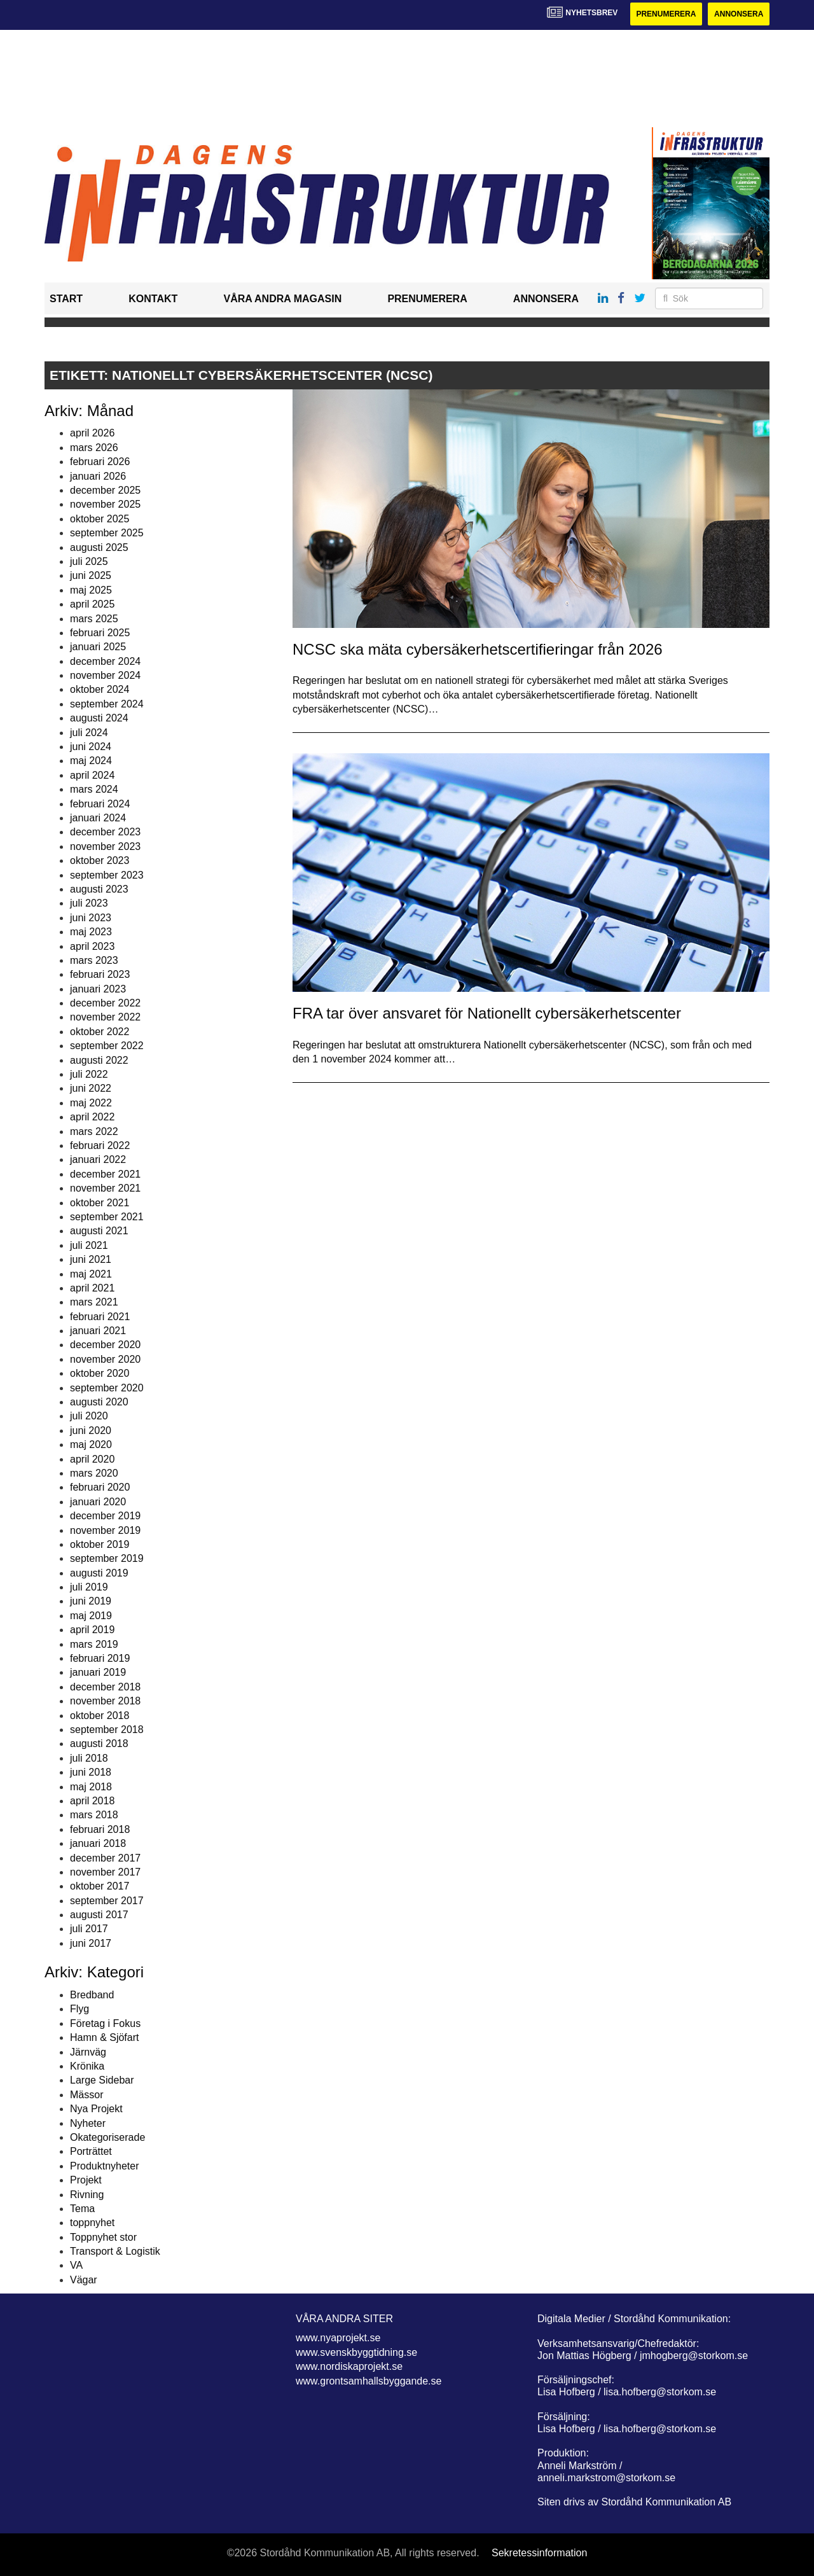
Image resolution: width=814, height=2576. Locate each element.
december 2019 (105, 1515)
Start (66, 298)
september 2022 (107, 1045)
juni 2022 (90, 1088)
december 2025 (105, 490)
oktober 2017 (99, 1886)
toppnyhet (92, 2222)
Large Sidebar (102, 2080)
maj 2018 (91, 1786)
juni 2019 (90, 1601)
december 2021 (105, 1174)
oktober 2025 (99, 518)
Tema (82, 2208)
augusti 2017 (99, 1914)
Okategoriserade (107, 2137)
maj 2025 (91, 590)
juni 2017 (90, 1943)
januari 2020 (98, 1501)
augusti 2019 (99, 1573)
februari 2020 (100, 1487)
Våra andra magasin (282, 298)
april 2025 (92, 604)
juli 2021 (89, 1245)
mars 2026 (94, 447)
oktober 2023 (99, 860)
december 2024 (105, 661)
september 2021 (107, 1216)
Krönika (87, 2066)
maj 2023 (91, 931)
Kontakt (152, 298)
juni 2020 (90, 1430)
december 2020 (105, 1344)
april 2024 (92, 775)
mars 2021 (94, 1302)
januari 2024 (98, 817)
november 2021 (105, 1188)
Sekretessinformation (539, 2552)
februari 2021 (100, 1316)
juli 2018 (89, 1758)
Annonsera (738, 14)
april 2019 (92, 1629)
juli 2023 (89, 903)
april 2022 (92, 1116)
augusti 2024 (99, 718)
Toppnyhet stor (103, 2237)
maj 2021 (91, 1274)
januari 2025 (98, 646)
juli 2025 (89, 561)
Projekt (86, 2180)
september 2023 (107, 875)
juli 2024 (89, 732)
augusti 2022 (99, 1060)
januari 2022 (98, 1159)
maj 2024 (91, 760)
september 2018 (107, 1729)
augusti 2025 (99, 547)
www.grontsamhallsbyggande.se (368, 2381)
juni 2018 (90, 1772)
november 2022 (105, 1017)
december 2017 (105, 1858)
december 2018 (105, 1686)
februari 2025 (100, 632)
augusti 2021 (99, 1230)
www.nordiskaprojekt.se (349, 2366)
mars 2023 (94, 960)
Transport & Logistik (115, 2251)
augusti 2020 (99, 1401)
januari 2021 (98, 1330)
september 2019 (107, 1558)
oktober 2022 (99, 1031)
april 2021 (92, 1288)
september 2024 (107, 704)
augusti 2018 (99, 1743)
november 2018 (105, 1700)
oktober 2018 (99, 1715)
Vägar (83, 2279)
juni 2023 (90, 917)
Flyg (79, 2008)
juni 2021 (90, 1259)
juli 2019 (89, 1587)
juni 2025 (90, 575)
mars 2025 (94, 618)
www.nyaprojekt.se (338, 2337)
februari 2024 (100, 803)
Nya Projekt (96, 2108)
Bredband (92, 1994)
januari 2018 (98, 1843)
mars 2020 (94, 1473)
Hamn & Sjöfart (104, 2037)
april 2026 (92, 433)
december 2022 (105, 1003)
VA (76, 2265)
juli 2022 (89, 1074)
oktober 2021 (99, 1202)
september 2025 (107, 532)
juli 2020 (89, 1415)
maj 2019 (91, 1615)
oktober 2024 (99, 689)
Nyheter (88, 2123)
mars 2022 (94, 1131)
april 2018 (92, 1800)
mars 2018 (94, 1814)
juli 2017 (89, 1928)
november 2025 (105, 504)
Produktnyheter (104, 2166)
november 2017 (105, 1872)
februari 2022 (100, 1145)
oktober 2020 (99, 1373)
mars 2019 (94, 1644)
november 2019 (105, 1530)
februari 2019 (100, 1658)
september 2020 (107, 1387)
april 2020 (92, 1459)
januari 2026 (98, 476)
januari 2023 (98, 989)
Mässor (86, 2094)
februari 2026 (100, 461)
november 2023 (105, 846)
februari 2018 (100, 1829)
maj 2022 (91, 1102)
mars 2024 (94, 789)
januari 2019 (98, 1672)
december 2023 (105, 831)
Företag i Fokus (105, 2023)
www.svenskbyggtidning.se (356, 2352)
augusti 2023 (99, 889)
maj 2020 (91, 1444)
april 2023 (92, 946)
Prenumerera (666, 14)
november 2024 (105, 675)
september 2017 (107, 1900)
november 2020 (105, 1359)
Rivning (87, 2194)
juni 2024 (90, 746)
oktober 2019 (99, 1544)
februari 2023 (100, 974)
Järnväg (88, 2052)
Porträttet (91, 2151)
